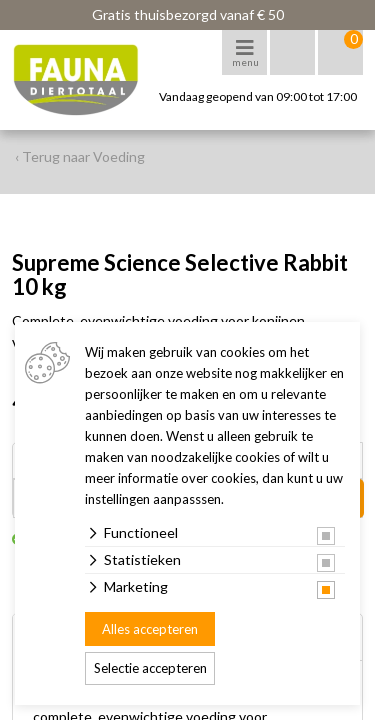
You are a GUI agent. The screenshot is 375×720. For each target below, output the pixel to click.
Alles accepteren (150, 629)
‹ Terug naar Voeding (80, 156)
